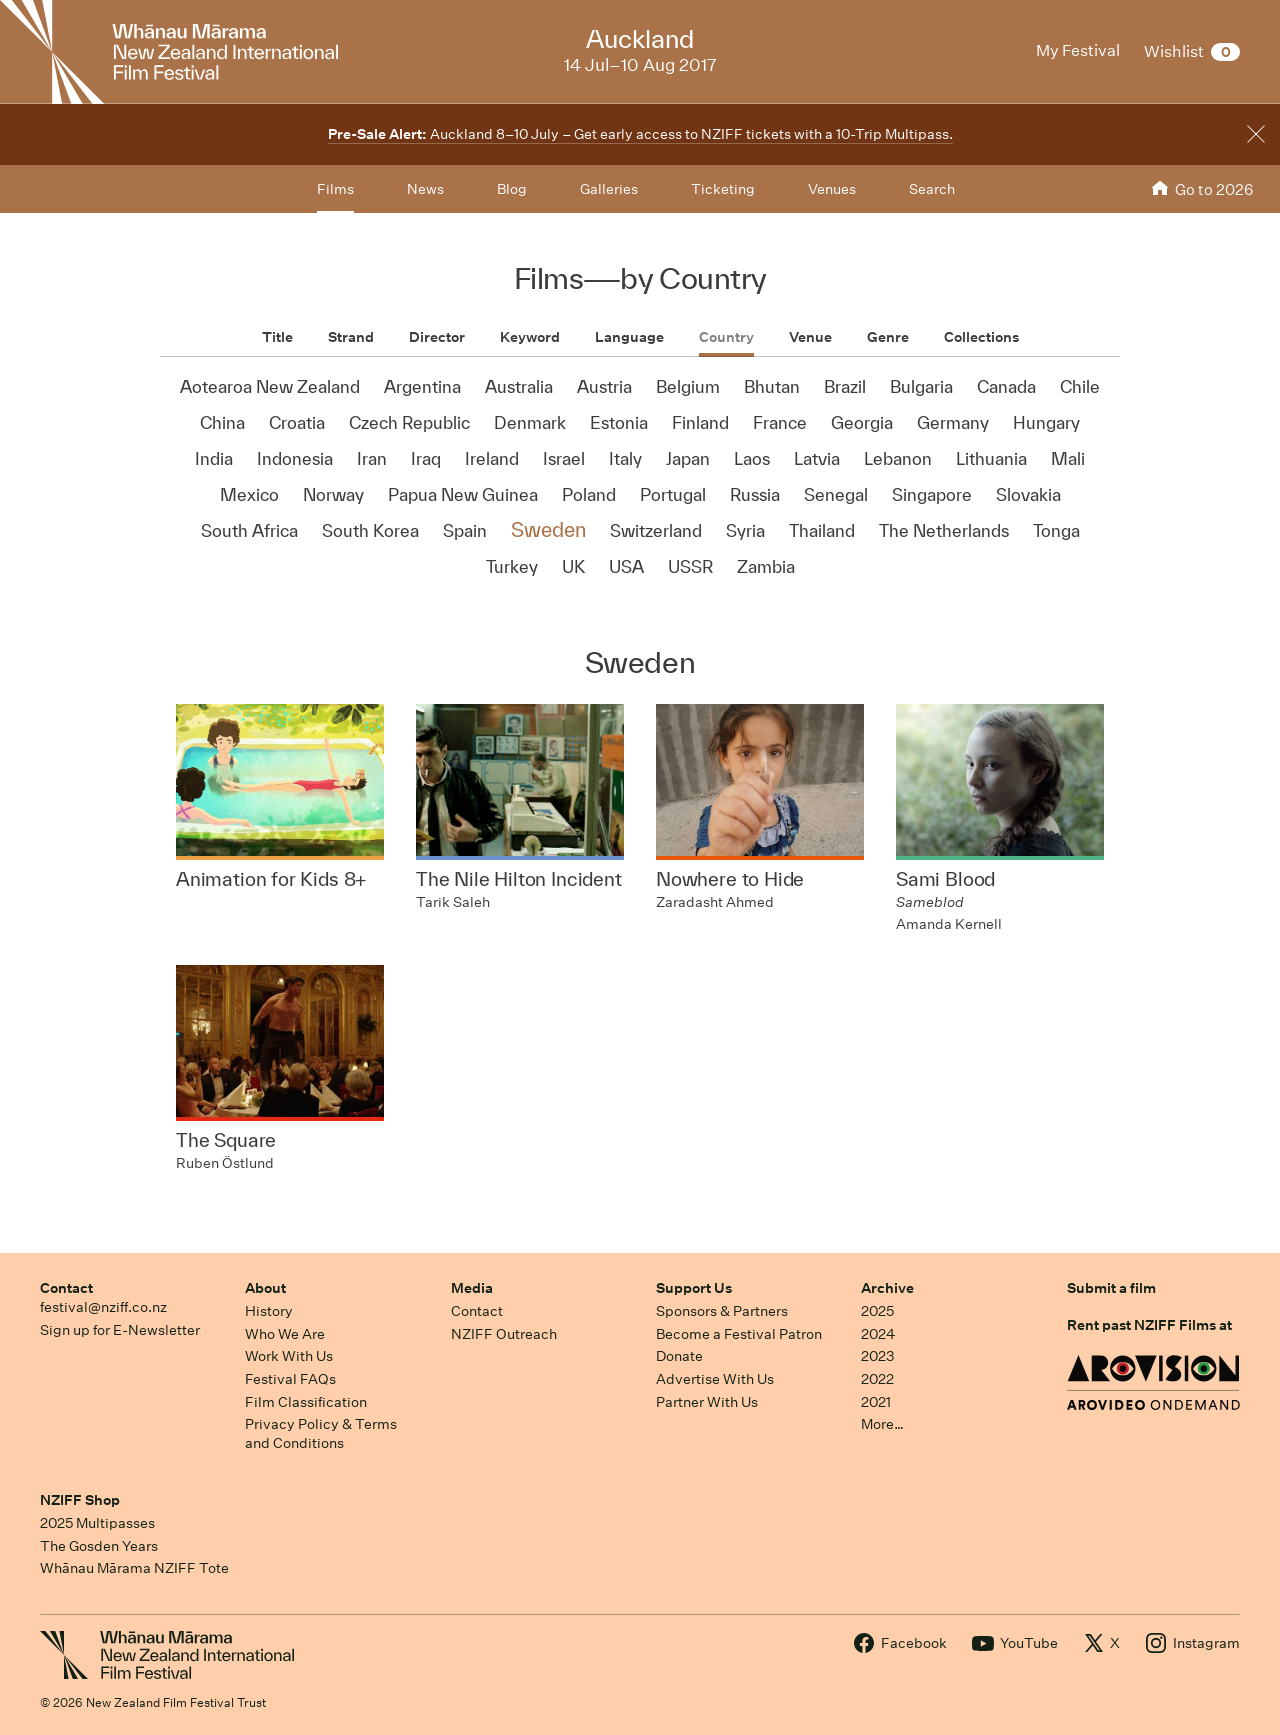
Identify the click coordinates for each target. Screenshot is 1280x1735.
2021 (876, 1402)
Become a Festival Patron (739, 1334)
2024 (878, 1334)
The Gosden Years (99, 1546)
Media (472, 1288)
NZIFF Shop (80, 1500)
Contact (66, 1288)
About (265, 1288)
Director (437, 337)
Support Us (694, 1288)
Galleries (609, 189)
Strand (351, 337)
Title (277, 337)
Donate (679, 1356)
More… (882, 1424)
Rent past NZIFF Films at (1149, 1325)
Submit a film (1111, 1288)
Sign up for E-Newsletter (120, 1330)
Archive (887, 1288)
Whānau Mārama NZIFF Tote (134, 1568)
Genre (888, 337)
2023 (878, 1356)
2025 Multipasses (97, 1523)
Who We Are (285, 1334)
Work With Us (289, 1356)
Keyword (530, 337)
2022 (877, 1379)
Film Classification (306, 1402)
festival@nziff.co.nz (103, 1307)
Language (629, 337)
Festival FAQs (290, 1379)
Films (335, 189)
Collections (981, 337)
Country (726, 337)
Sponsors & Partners (722, 1311)
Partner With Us (707, 1402)
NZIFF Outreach (504, 1334)
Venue (810, 337)
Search (932, 189)
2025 (877, 1311)
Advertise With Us (715, 1379)
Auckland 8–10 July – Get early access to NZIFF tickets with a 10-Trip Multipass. (640, 134)
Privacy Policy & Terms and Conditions (321, 1433)
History (269, 1311)
